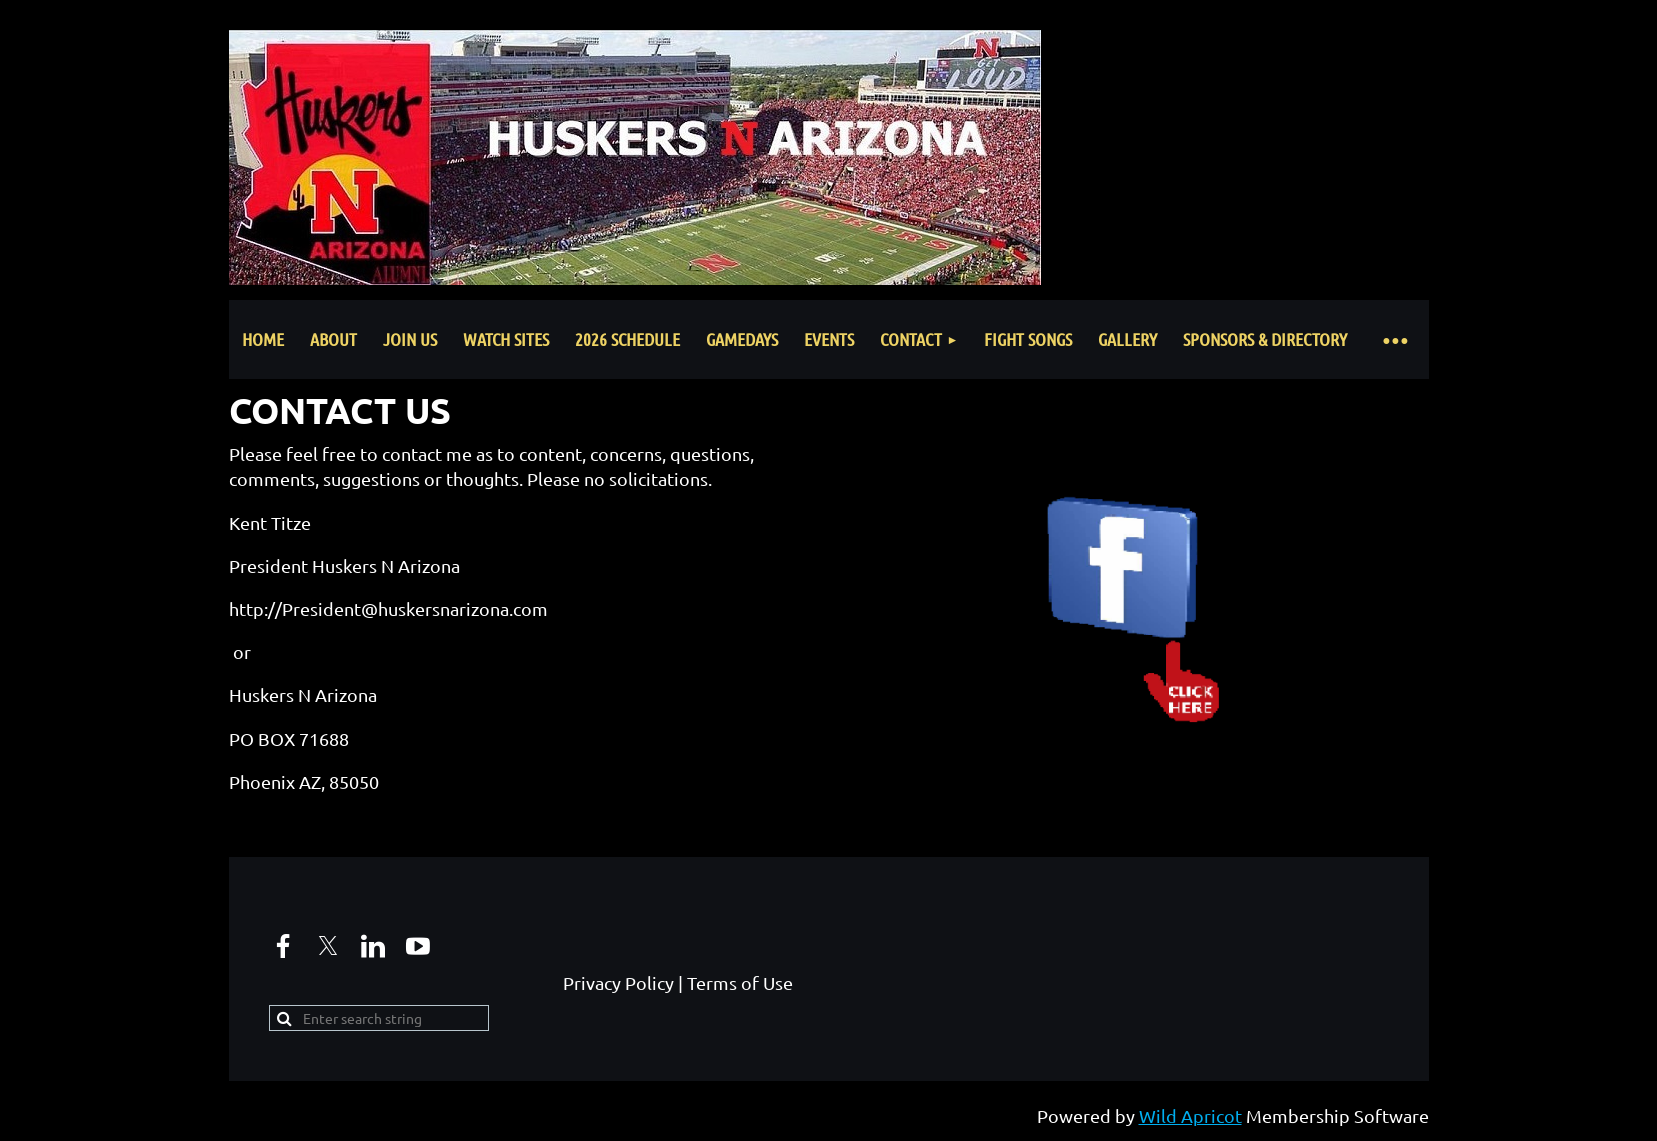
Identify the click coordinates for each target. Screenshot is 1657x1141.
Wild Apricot (1190, 1115)
